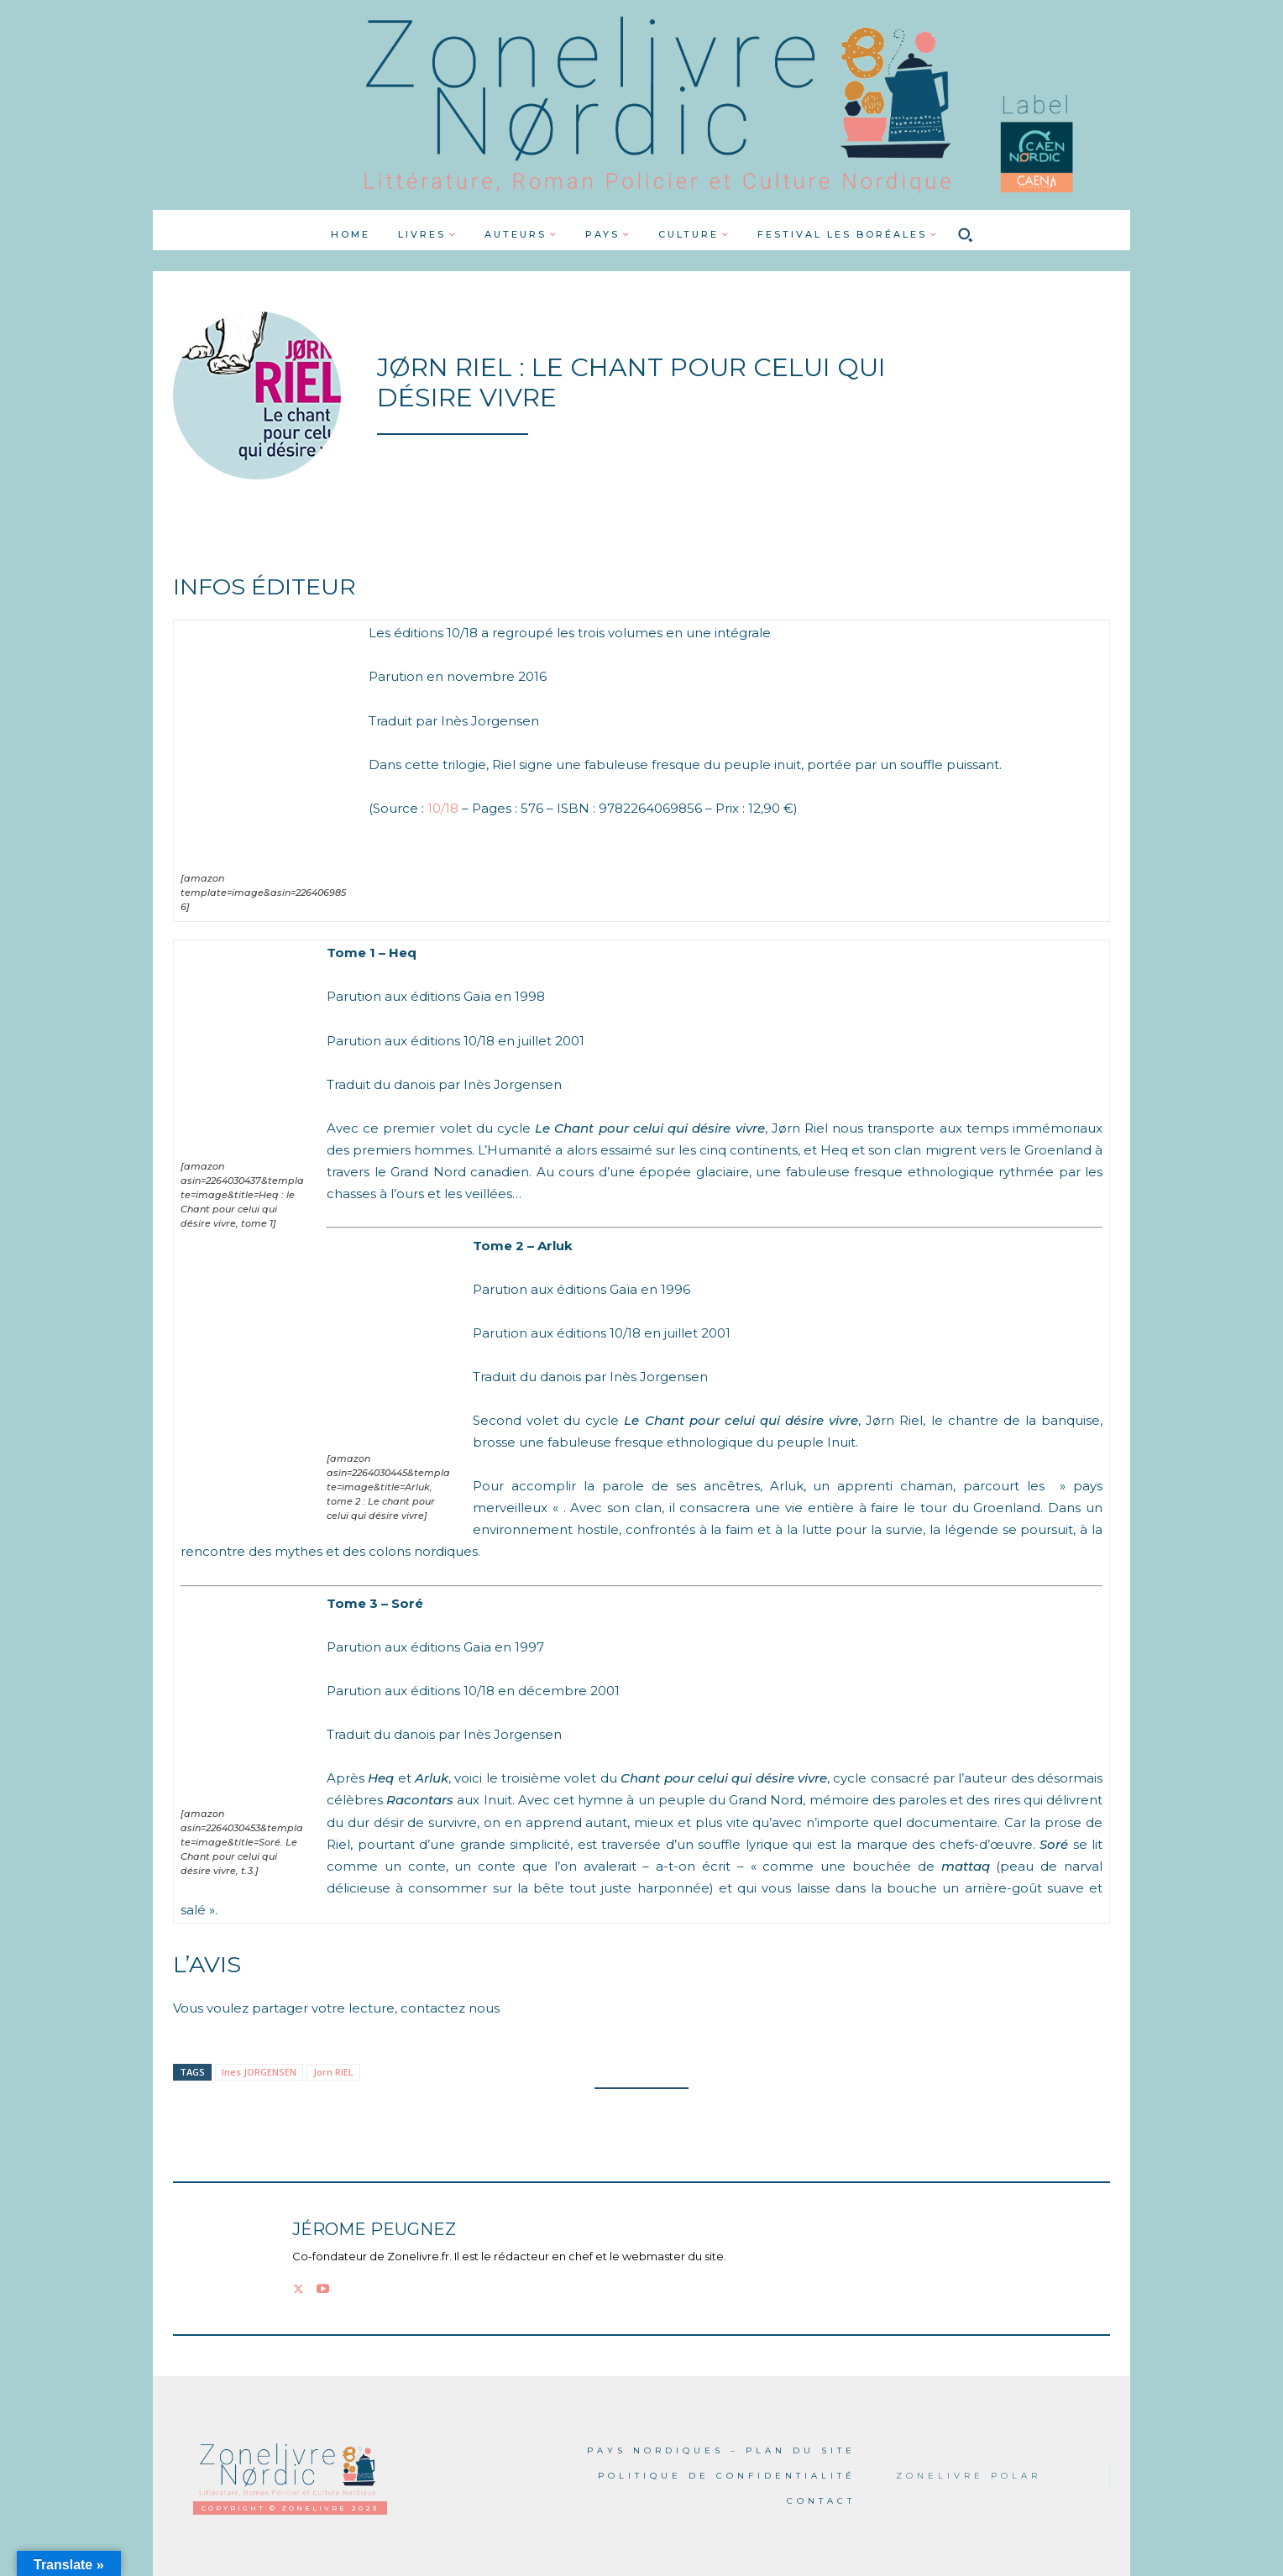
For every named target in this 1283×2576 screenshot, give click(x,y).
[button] (966, 234)
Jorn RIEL (333, 2072)
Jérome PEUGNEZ (374, 2229)
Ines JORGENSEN (259, 2072)
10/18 (442, 808)
